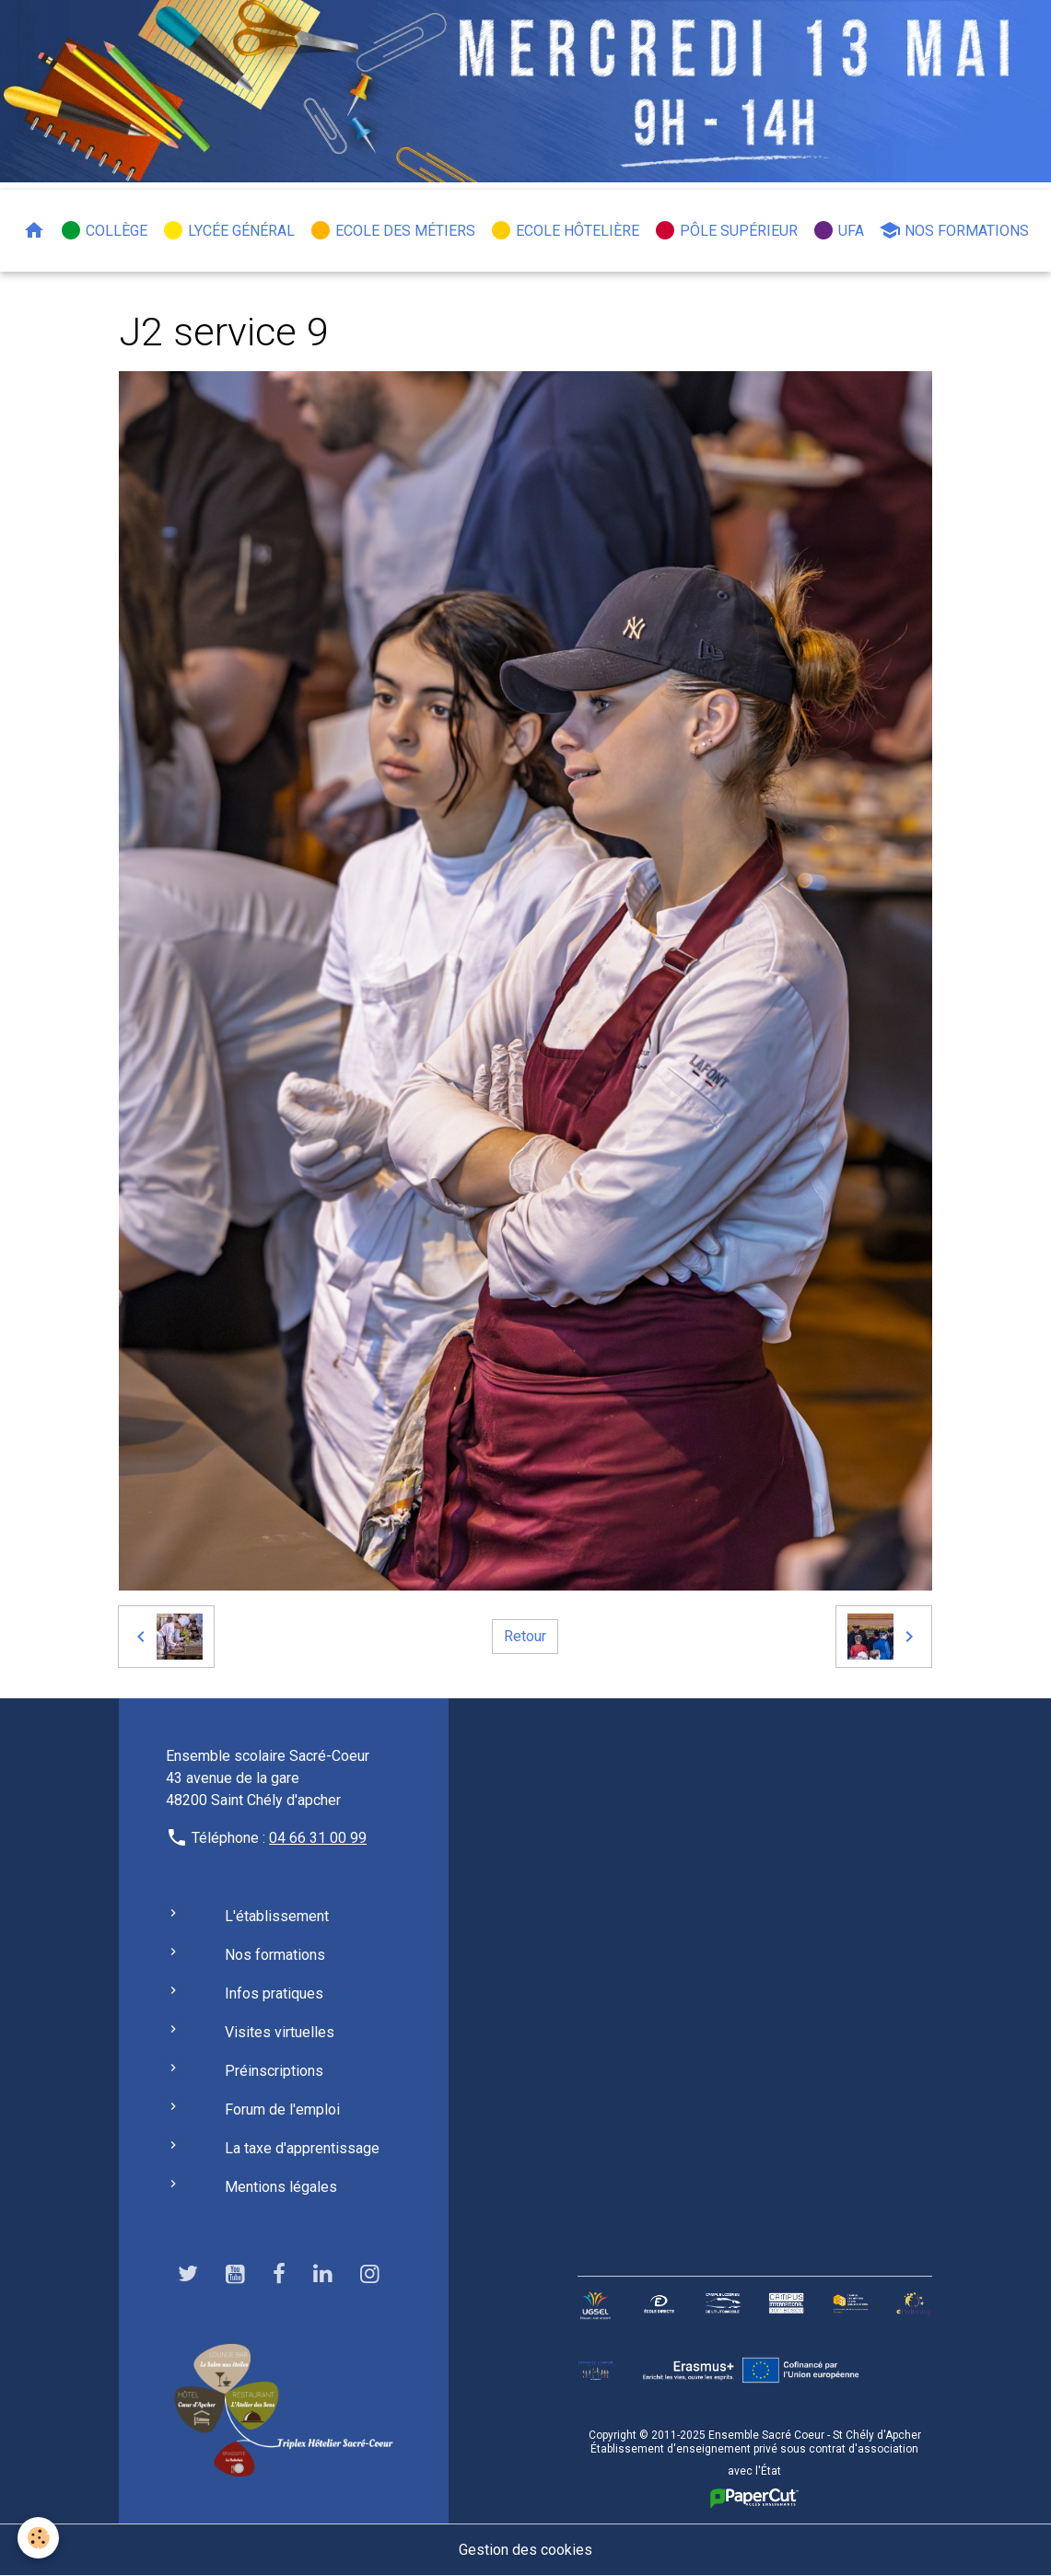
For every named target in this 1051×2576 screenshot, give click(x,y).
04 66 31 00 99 (318, 1838)
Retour (525, 1636)
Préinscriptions (274, 2071)
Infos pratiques (274, 1993)
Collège (103, 230)
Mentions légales (281, 2187)
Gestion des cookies (525, 2550)
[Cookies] (39, 2538)
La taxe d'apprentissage (302, 2148)
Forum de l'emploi (282, 2109)
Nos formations (954, 230)
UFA (838, 230)
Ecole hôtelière (564, 230)
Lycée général (228, 230)
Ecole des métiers (392, 230)
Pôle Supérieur (726, 230)
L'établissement (277, 1916)
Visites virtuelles (279, 2032)
